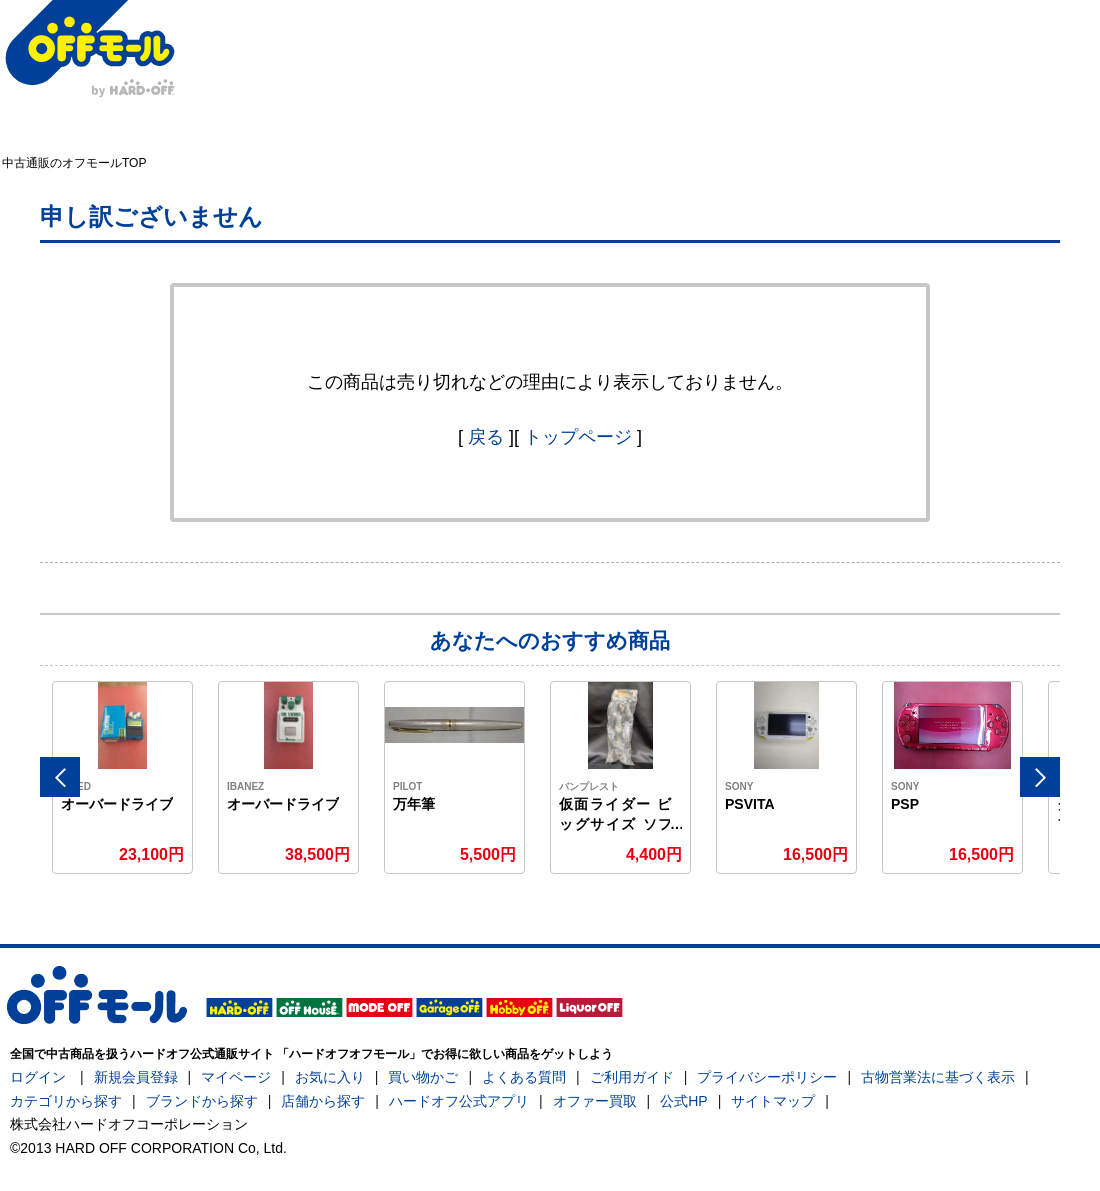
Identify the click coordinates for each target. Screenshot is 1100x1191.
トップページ (578, 437)
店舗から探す (323, 1101)
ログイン (38, 1077)
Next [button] (1040, 777)
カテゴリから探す (66, 1101)
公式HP (683, 1101)
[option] (123, 777)
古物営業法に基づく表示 (938, 1077)
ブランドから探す (202, 1101)
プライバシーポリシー (767, 1077)
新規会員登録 (136, 1077)
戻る (486, 437)
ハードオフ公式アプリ (459, 1101)
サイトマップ (773, 1101)
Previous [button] (60, 777)
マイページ (236, 1077)
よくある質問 (524, 1077)
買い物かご (423, 1077)
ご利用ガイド (632, 1077)
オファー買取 (595, 1101)
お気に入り (330, 1077)
